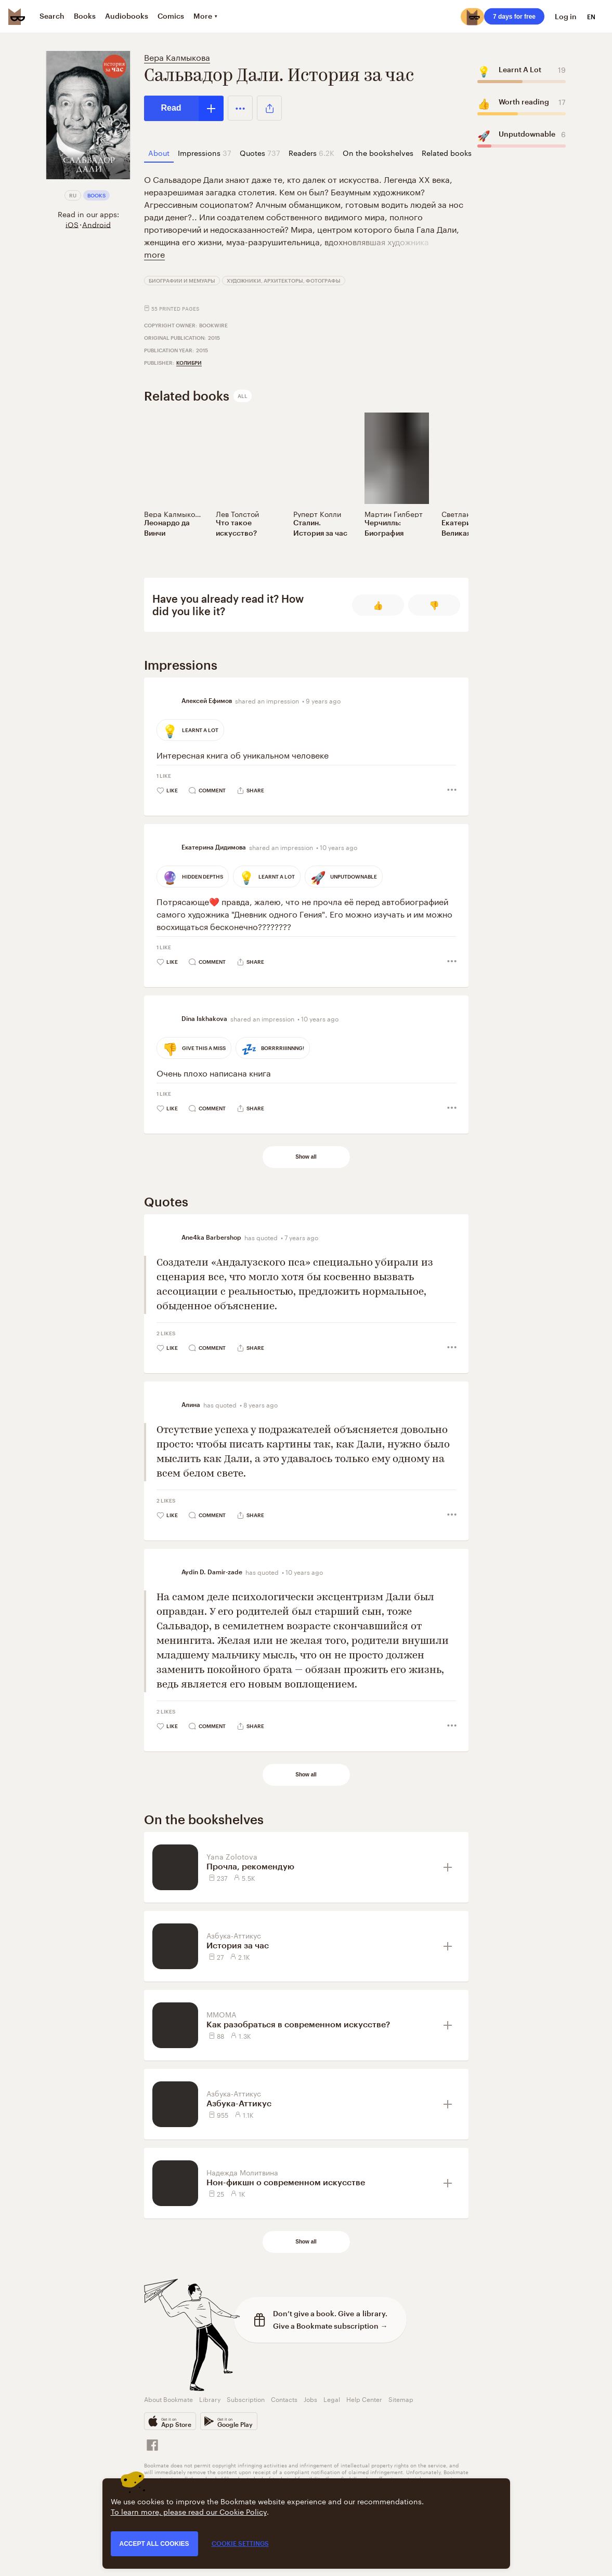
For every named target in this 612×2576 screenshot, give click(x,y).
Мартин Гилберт (393, 513)
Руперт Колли (317, 513)
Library (209, 2399)
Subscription (246, 2399)
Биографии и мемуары (182, 280)
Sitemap (400, 2399)
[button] (240, 108)
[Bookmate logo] (16, 16)
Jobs (310, 2399)
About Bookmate (168, 2399)
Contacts (284, 2399)
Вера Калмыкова (177, 56)
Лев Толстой (237, 513)
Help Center (364, 2399)
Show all (306, 1157)
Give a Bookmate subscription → (330, 2325)
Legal (331, 2399)
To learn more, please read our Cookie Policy (189, 2511)
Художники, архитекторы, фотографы (284, 280)
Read (171, 107)
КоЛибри (189, 363)
